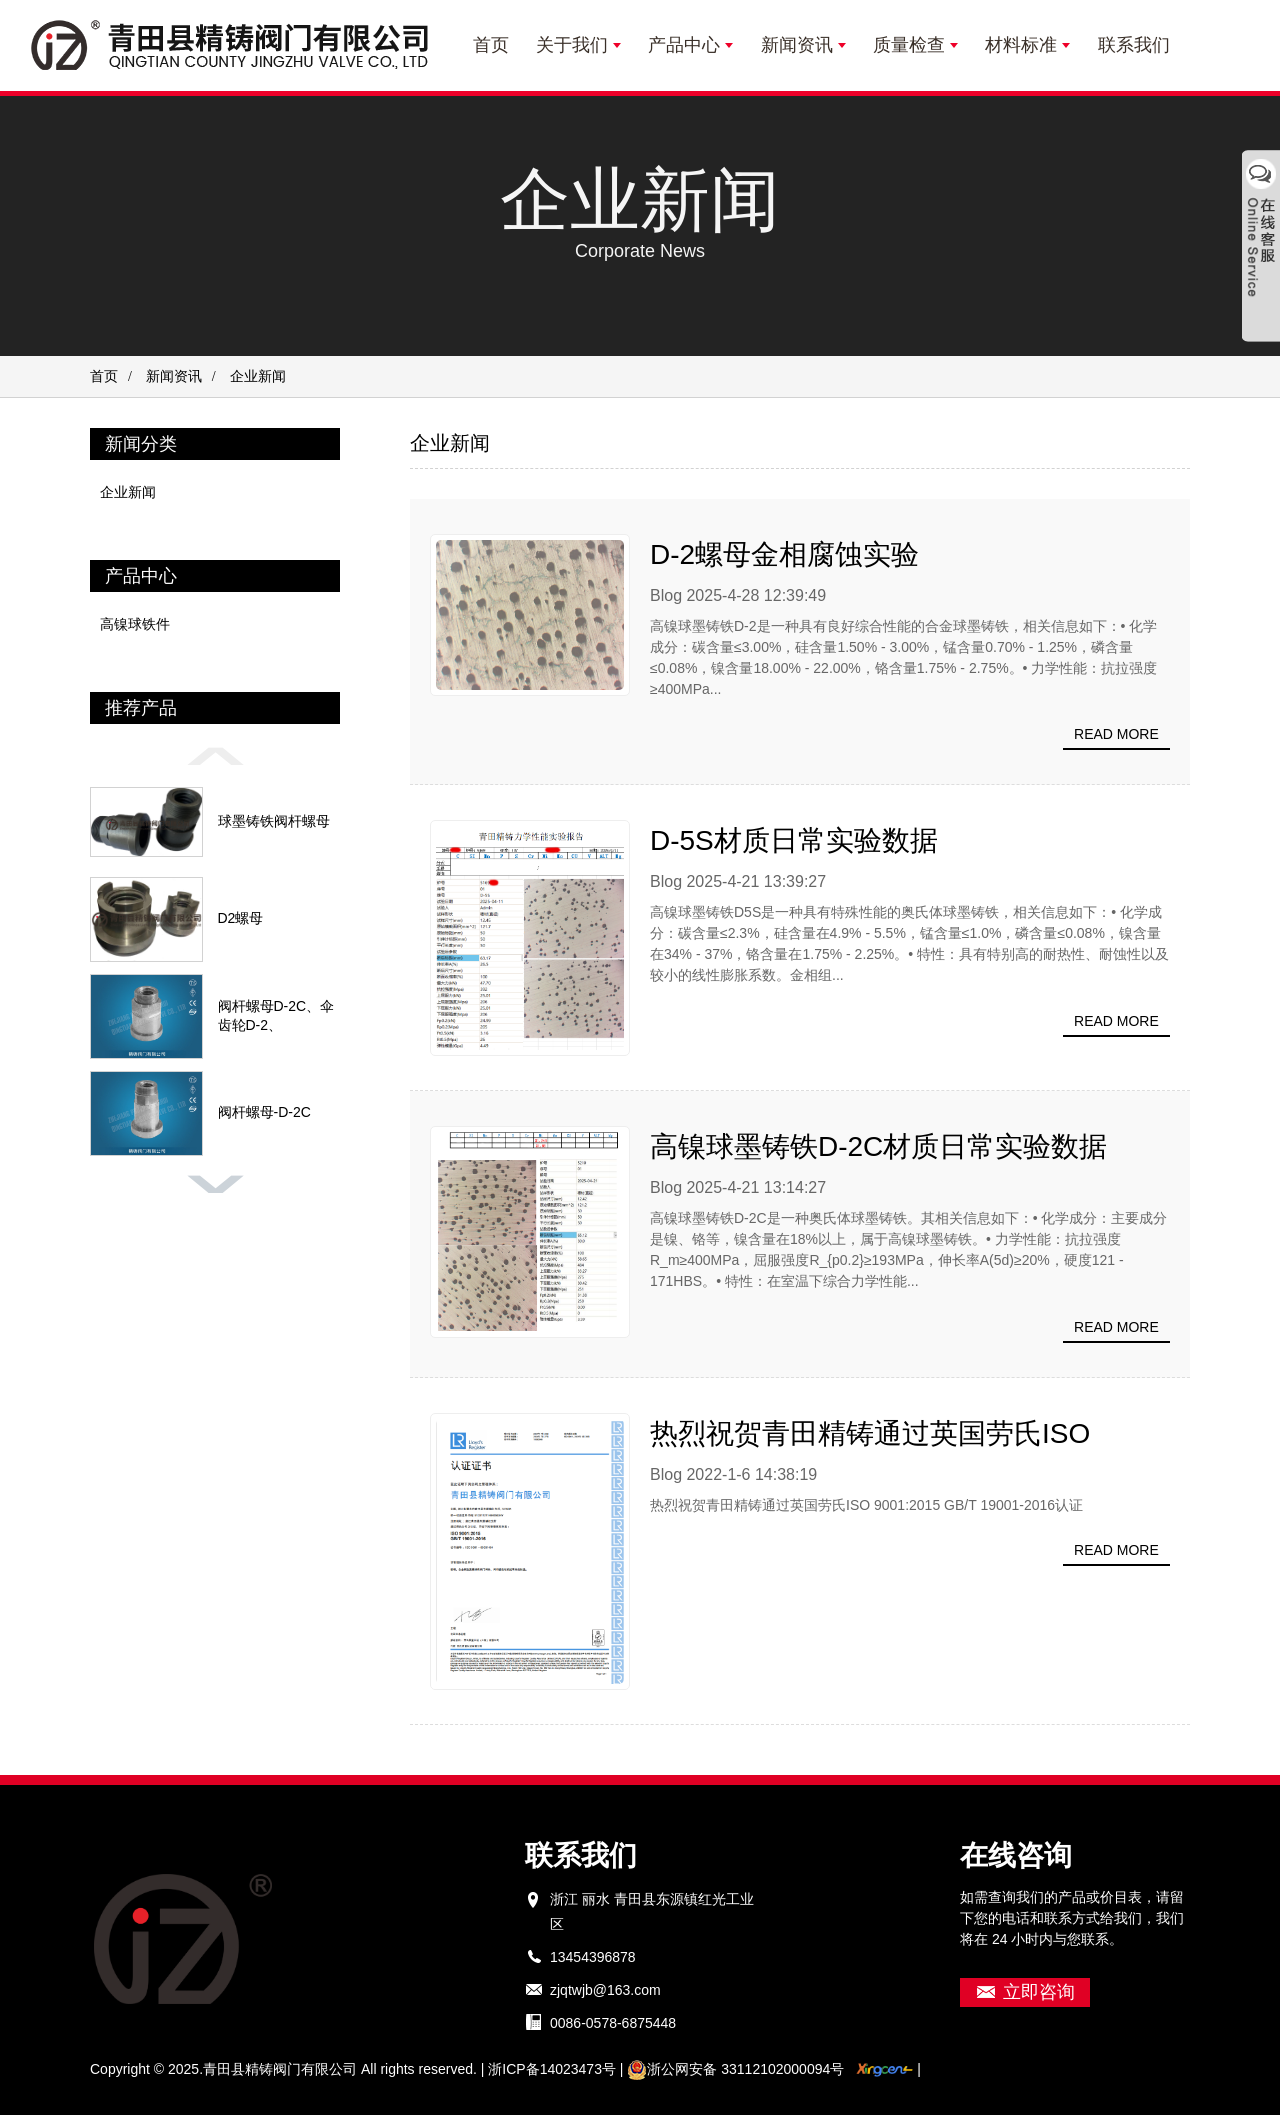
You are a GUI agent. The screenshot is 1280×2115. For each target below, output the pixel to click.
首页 (104, 376)
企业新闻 (128, 492)
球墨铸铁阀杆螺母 (274, 821)
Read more (1116, 734)
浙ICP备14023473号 (552, 2069)
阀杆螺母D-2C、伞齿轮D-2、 (276, 1016)
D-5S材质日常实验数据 (794, 840)
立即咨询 (1039, 1992)
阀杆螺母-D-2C (264, 1112)
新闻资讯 (174, 376)
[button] (215, 755)
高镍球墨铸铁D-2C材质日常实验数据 (878, 1146)
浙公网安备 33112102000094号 (735, 2069)
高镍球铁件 (135, 624)
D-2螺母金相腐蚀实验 (784, 554)
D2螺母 (241, 918)
